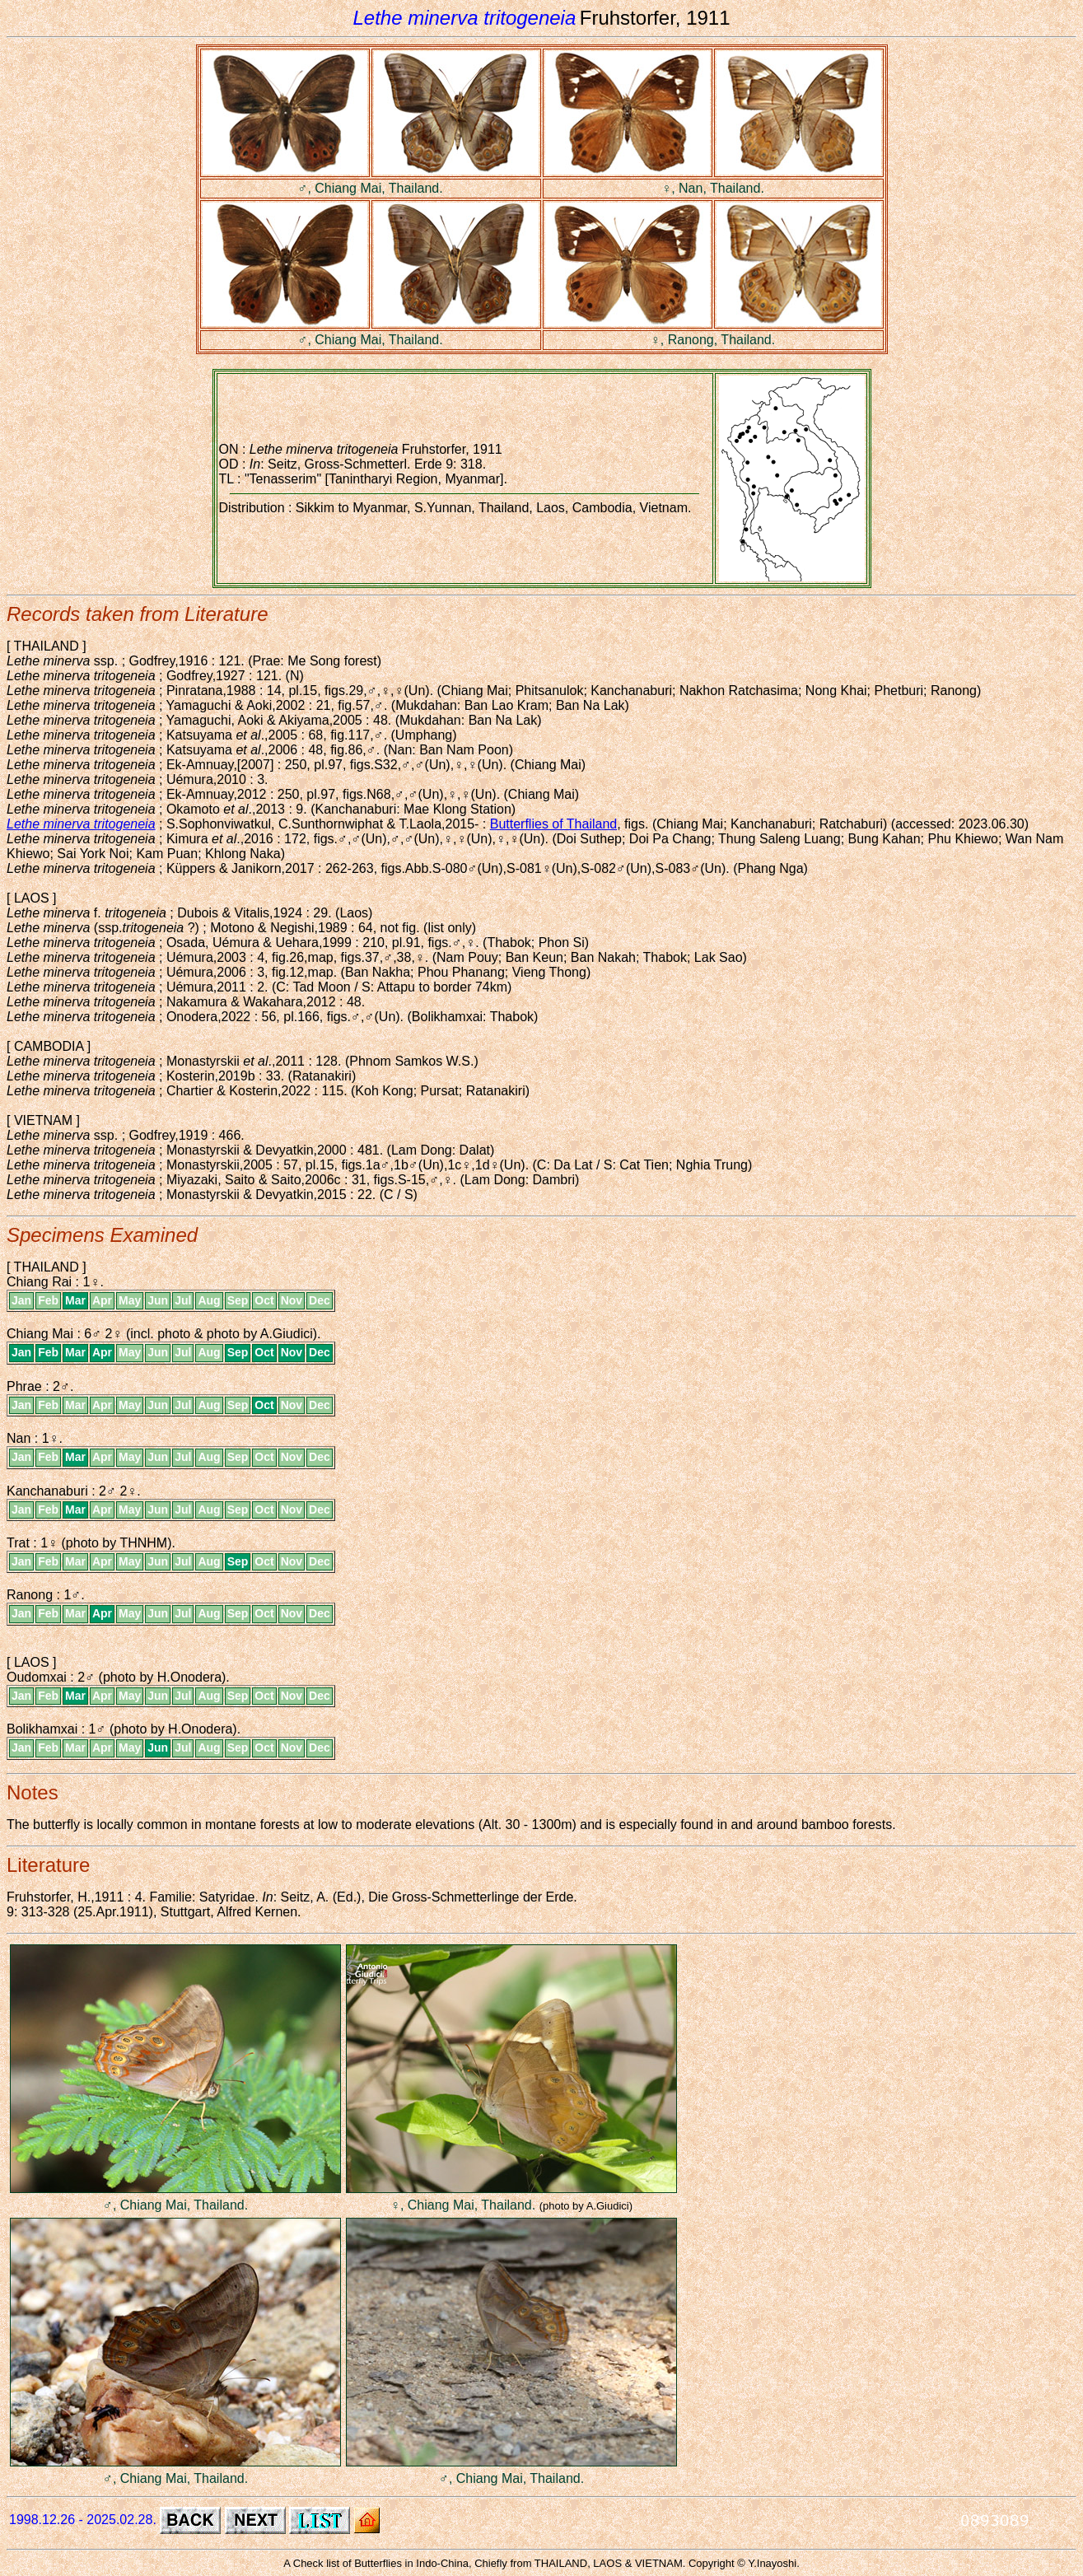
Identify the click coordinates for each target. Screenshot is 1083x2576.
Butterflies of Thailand (553, 824)
